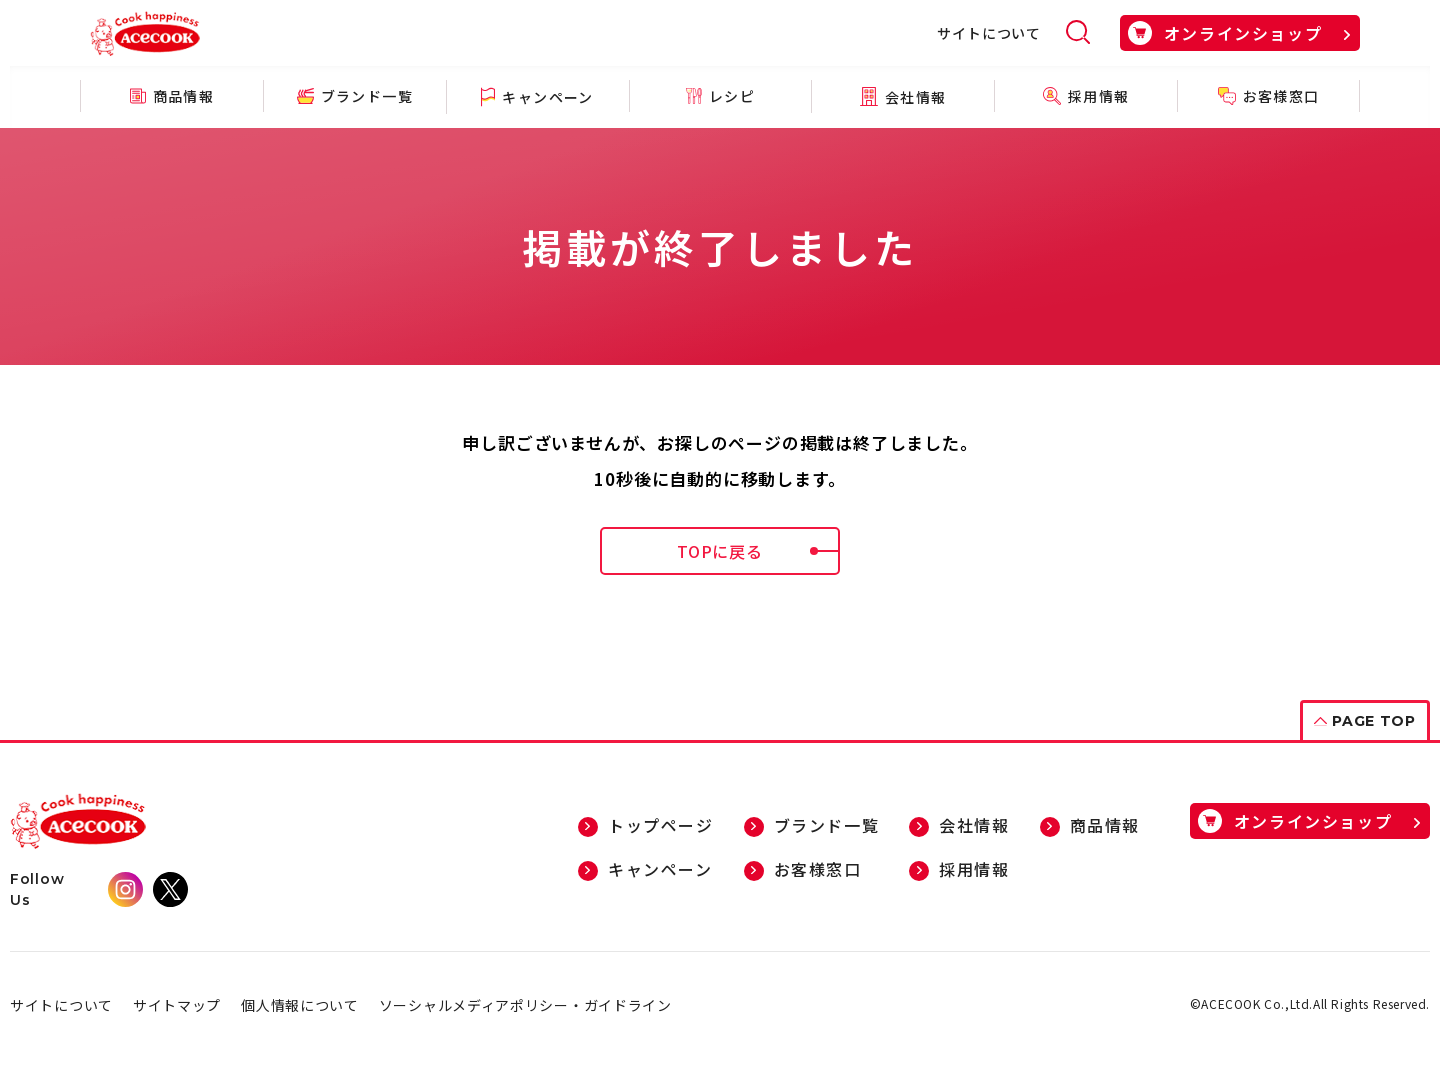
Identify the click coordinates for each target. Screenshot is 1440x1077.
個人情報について (300, 1005)
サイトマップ (177, 1005)
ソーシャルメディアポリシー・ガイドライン (525, 1005)
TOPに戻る (758, 551)
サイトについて (989, 33)
